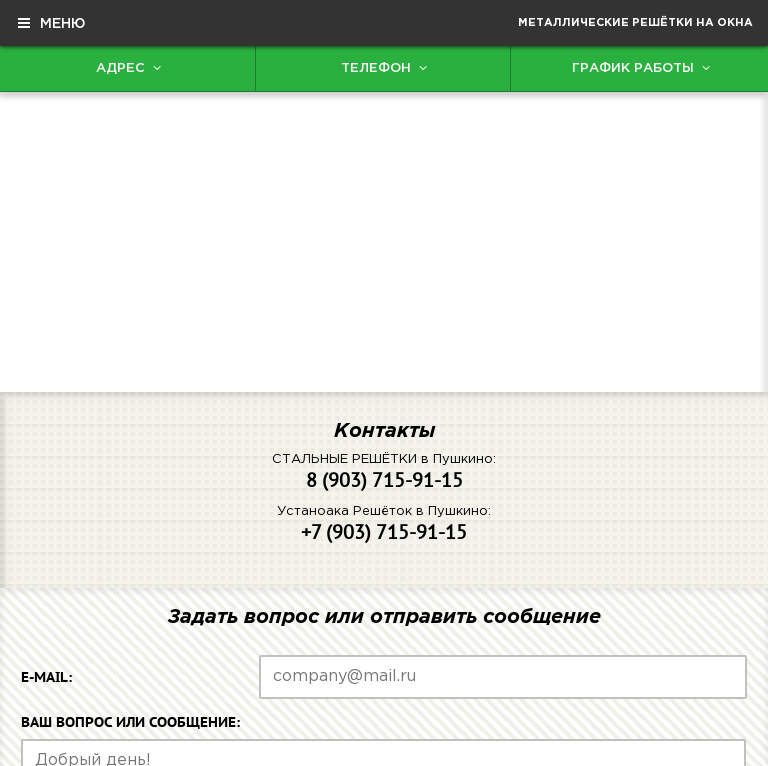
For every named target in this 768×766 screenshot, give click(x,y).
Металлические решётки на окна (635, 23)
